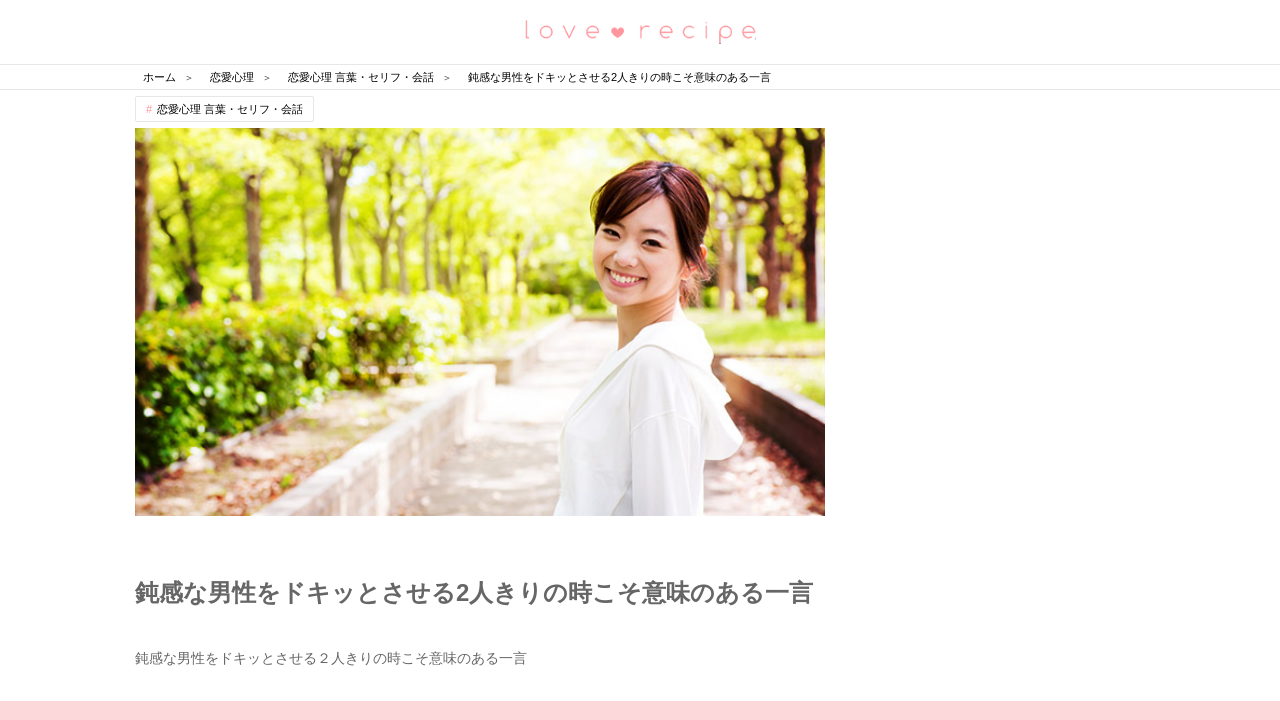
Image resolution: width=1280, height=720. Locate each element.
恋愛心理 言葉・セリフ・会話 (230, 109)
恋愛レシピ (640, 30)
